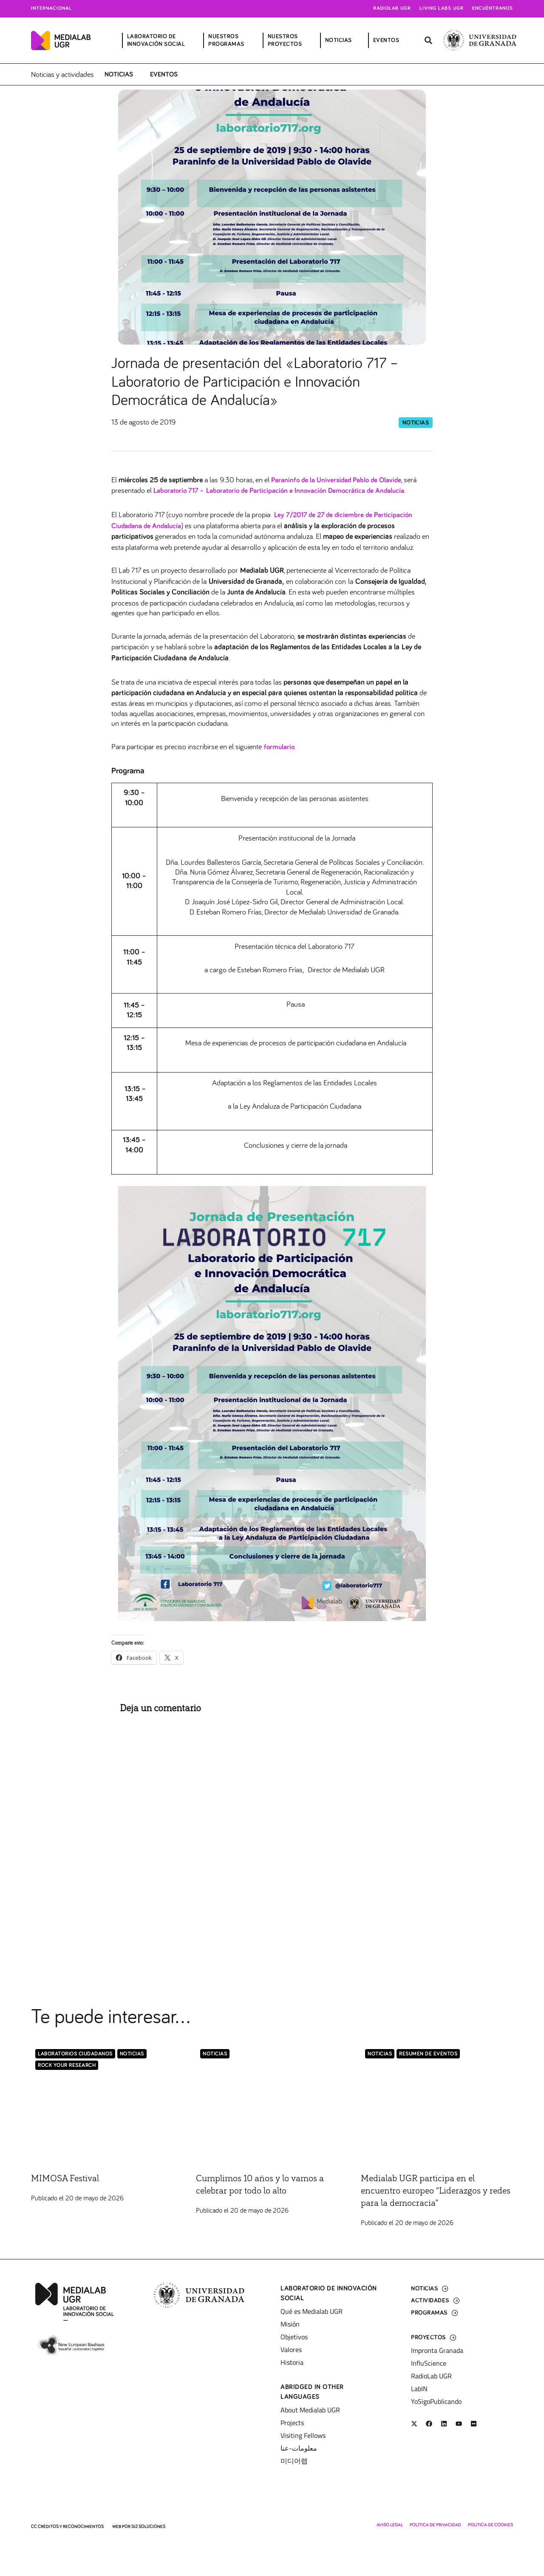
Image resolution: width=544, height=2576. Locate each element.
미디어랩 (294, 2460)
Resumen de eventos (428, 2053)
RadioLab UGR (431, 2375)
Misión (290, 2323)
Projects (292, 2421)
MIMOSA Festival (69, 2177)
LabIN (419, 2388)
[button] (428, 41)
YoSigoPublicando (436, 2400)
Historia (291, 2361)
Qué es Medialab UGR (311, 2310)
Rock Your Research (67, 2064)
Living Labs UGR (441, 8)
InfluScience (428, 2362)
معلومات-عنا (298, 2447)
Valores (291, 2348)
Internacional (51, 8)
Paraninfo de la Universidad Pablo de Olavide (339, 479)
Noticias (119, 74)
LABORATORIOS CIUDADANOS (75, 2053)
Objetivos (294, 2336)
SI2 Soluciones (148, 2525)
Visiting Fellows (303, 2434)
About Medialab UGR (310, 2409)
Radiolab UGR (392, 8)
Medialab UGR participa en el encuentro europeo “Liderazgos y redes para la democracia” (432, 2189)
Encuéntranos (492, 8)
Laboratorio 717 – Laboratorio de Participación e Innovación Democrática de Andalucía (285, 490)
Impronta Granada (437, 2349)
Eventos (164, 74)
